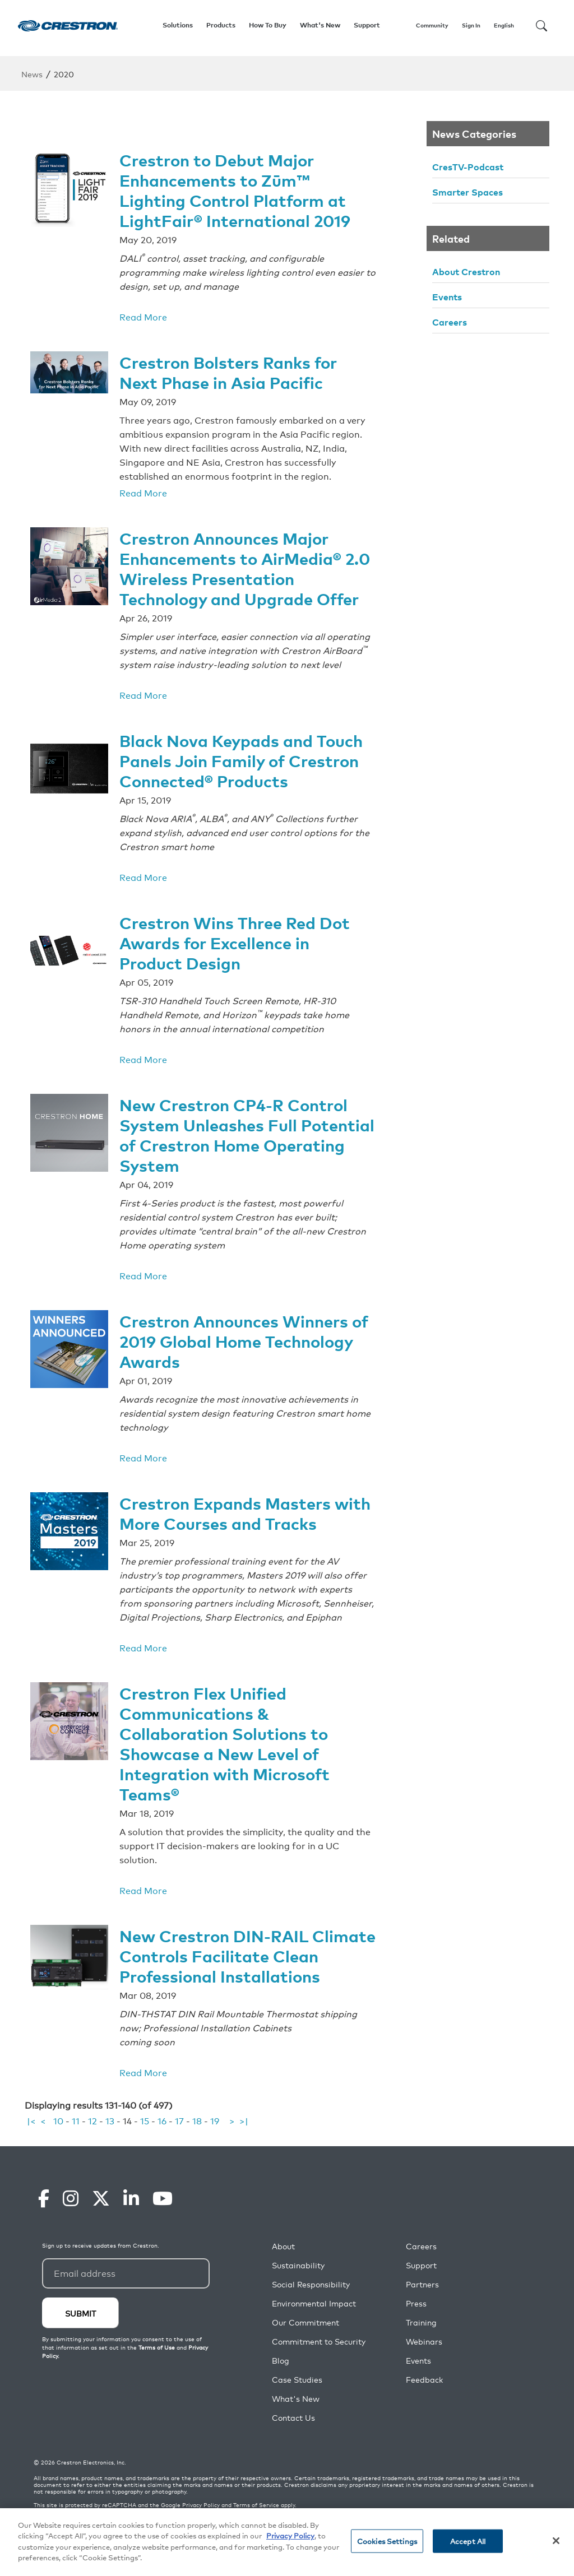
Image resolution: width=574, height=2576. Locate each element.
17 (179, 2121)
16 (162, 2121)
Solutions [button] (178, 25)
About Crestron (466, 271)
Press (416, 2304)
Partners (422, 2285)
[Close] (556, 2541)
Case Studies (297, 2380)
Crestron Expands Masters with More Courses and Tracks (241, 1499)
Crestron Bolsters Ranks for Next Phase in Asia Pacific (232, 368)
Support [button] (367, 25)
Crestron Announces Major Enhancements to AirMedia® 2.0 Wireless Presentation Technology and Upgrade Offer (243, 563)
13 (109, 2121)
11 (76, 2121)
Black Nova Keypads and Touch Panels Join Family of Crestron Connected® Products (244, 753)
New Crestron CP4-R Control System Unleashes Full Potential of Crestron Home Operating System (238, 1124)
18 (197, 2121)
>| (243, 2121)
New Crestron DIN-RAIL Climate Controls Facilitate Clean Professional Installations (230, 1947)
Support (421, 2266)
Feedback (424, 2380)
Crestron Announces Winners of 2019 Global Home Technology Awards (239, 1328)
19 (214, 2121)
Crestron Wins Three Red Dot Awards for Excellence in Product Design (238, 934)
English (504, 25)
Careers (449, 321)
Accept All (467, 2541)
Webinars (424, 2342)
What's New (320, 25)
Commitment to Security (318, 2342)
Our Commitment (305, 2323)
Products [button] (220, 25)
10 (58, 2121)
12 (92, 2121)
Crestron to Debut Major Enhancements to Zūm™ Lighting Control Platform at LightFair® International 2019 (238, 188)
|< (31, 2121)
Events (447, 296)
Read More (143, 314)
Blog (280, 2361)
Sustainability (298, 2266)
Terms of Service (256, 2505)
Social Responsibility (311, 2285)
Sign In (471, 25)
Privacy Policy (201, 2505)
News (32, 73)
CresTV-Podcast (467, 166)
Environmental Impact (314, 2304)
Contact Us (293, 2418)
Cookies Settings (387, 2541)
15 (144, 2121)
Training (421, 2323)
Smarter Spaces (467, 191)
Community (432, 25)
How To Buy (267, 25)
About (283, 2247)
